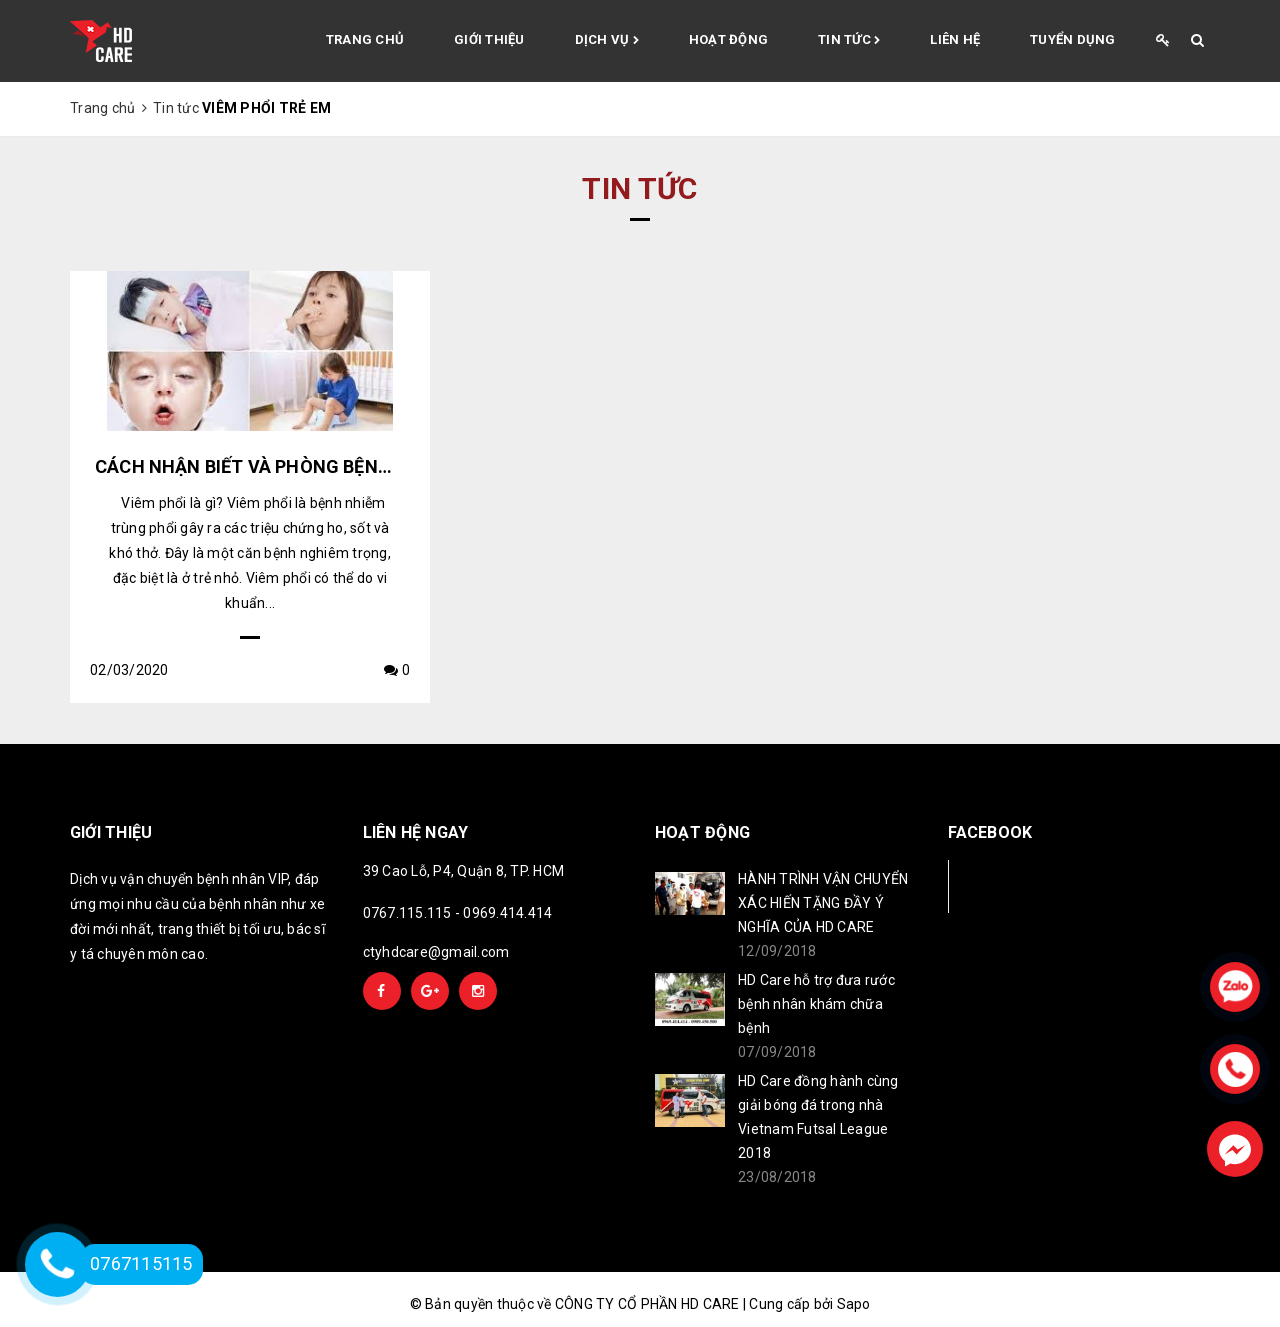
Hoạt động (728, 39)
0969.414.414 (507, 913)
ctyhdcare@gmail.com (436, 952)
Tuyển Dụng (1073, 39)
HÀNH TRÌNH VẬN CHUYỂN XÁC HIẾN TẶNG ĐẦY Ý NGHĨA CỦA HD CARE (823, 903)
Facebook (1014, 885)
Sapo (854, 1304)
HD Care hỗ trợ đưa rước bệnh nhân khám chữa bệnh (816, 1004)
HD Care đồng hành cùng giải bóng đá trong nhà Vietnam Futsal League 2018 (818, 1117)
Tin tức (849, 41)
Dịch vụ (607, 41)
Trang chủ (365, 39)
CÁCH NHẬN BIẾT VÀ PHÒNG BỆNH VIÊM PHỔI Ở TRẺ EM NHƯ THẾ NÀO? (400, 466)
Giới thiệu (489, 39)
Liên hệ (955, 39)
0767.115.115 (407, 913)
